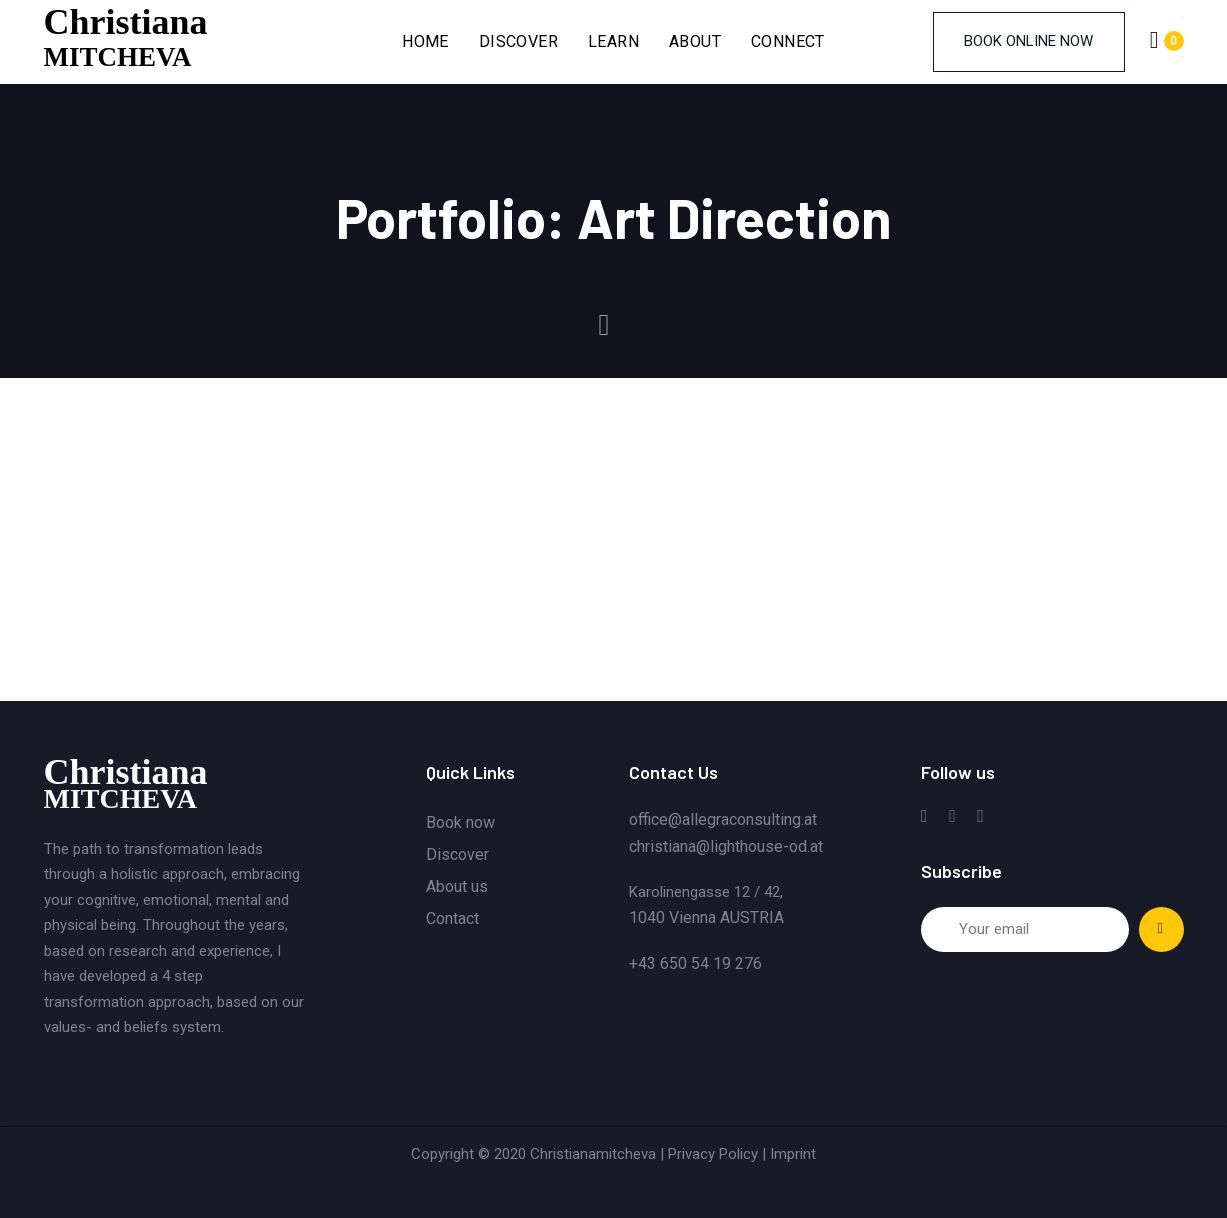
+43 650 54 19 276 (695, 963)
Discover (457, 854)
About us (457, 886)
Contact (452, 918)
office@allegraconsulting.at (723, 819)
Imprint (793, 1154)
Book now (460, 822)
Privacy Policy (713, 1154)
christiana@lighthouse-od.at (726, 846)
